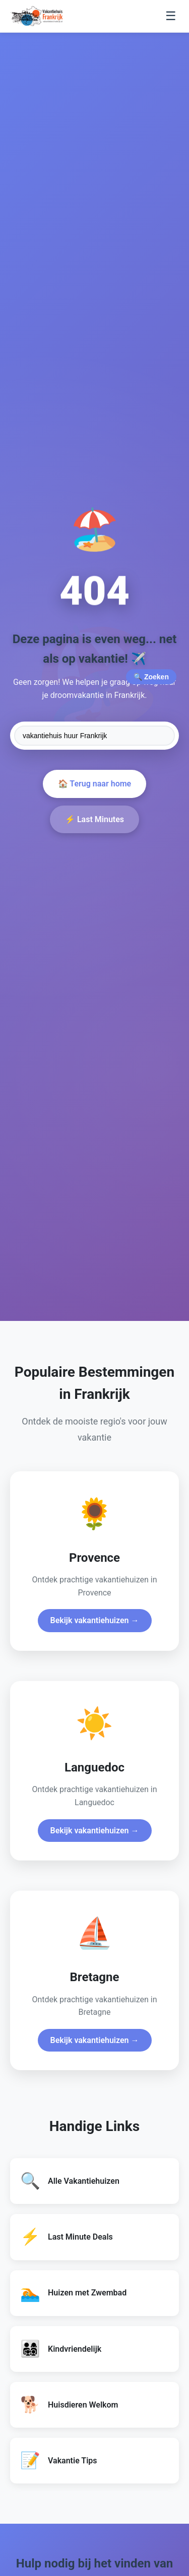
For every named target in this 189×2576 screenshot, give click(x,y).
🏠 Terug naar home (94, 783)
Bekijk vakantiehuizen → (94, 1620)
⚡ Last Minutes (94, 819)
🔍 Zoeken (151, 677)
